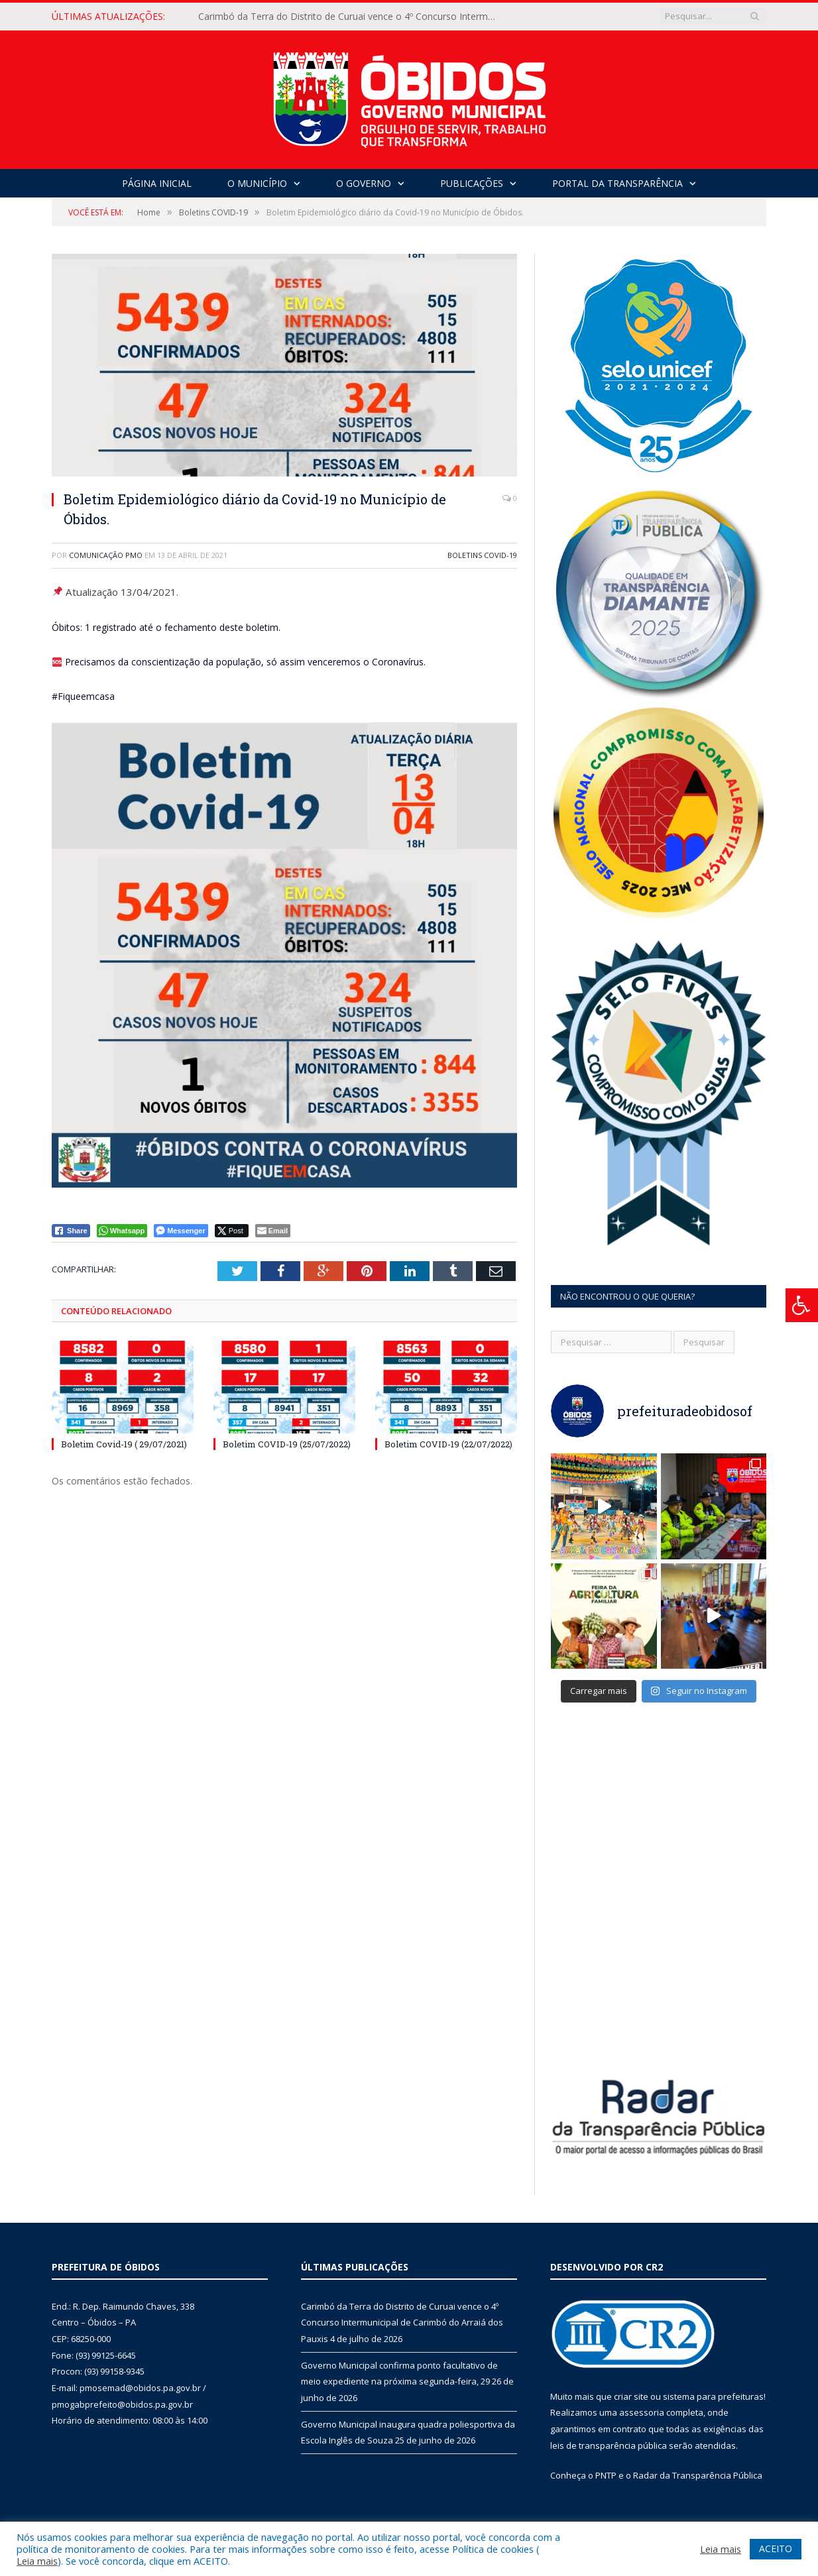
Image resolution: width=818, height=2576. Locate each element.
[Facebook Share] (71, 1230)
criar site (631, 2396)
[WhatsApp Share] (122, 1230)
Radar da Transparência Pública (697, 2475)
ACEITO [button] (775, 2548)
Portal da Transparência (617, 183)
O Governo (363, 183)
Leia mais (37, 2561)
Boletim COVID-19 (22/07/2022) (448, 1444)
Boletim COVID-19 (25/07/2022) (287, 1444)
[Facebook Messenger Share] (180, 1230)
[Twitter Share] (232, 1230)
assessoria (641, 2412)
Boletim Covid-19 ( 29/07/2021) (124, 1444)
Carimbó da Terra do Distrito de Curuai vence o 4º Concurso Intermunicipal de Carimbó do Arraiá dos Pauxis (350, 17)
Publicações (471, 183)
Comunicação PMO (106, 555)
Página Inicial (157, 183)
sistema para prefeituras (713, 2396)
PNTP (605, 2475)
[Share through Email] (272, 1230)
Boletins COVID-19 (482, 555)
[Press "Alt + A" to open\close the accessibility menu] (802, 1305)
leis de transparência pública (608, 2445)
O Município (257, 183)
